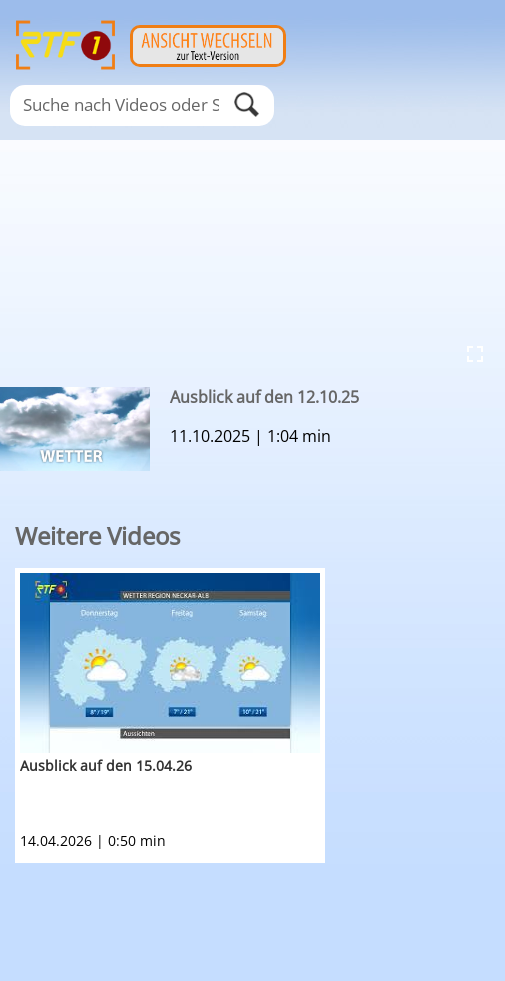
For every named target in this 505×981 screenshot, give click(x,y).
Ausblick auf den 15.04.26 (106, 765)
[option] (260, 715)
